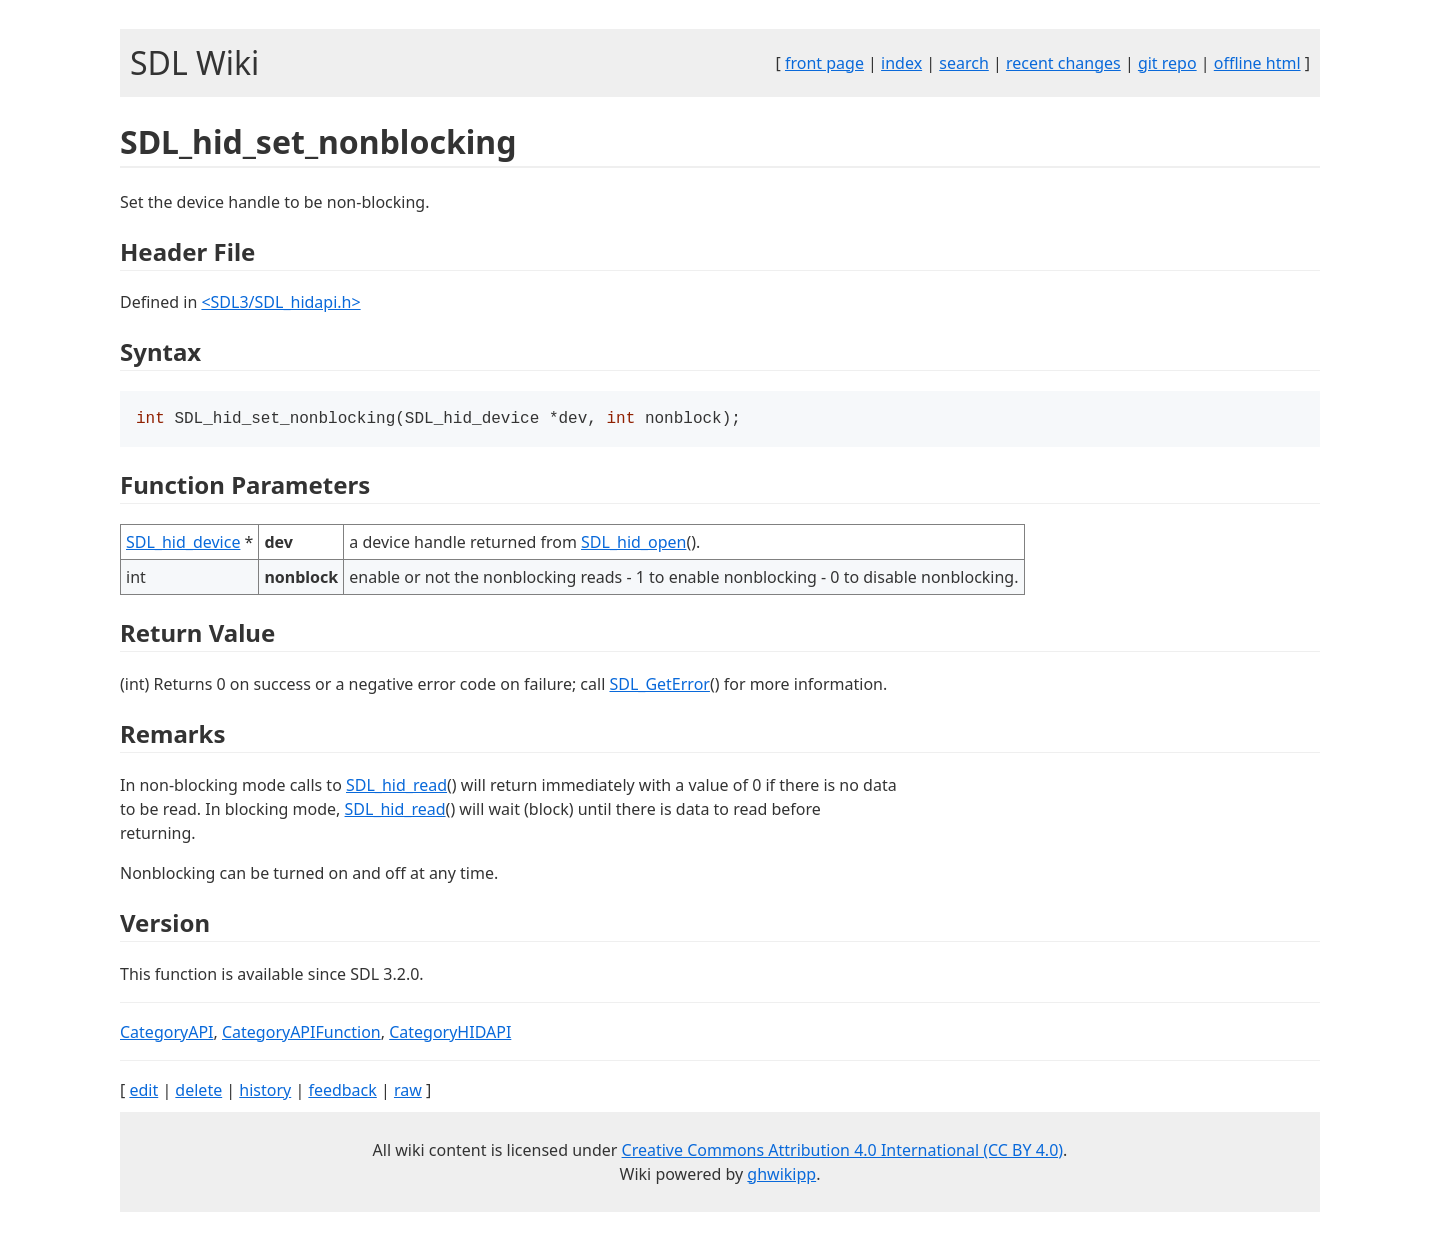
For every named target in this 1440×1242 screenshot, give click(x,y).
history (265, 1092)
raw (408, 1092)
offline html (1257, 63)
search (964, 63)
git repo (1167, 63)
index (901, 63)
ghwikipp (781, 1176)
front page (824, 63)
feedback (342, 1092)
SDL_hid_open (633, 544)
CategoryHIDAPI (450, 1034)
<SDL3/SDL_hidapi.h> (280, 302)
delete (198, 1092)
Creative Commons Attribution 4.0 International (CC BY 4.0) (843, 1152)
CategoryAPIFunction (301, 1034)
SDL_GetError (659, 686)
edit (143, 1092)
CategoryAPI (167, 1034)
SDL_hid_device (183, 544)
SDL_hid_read (396, 787)
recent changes (1063, 63)
